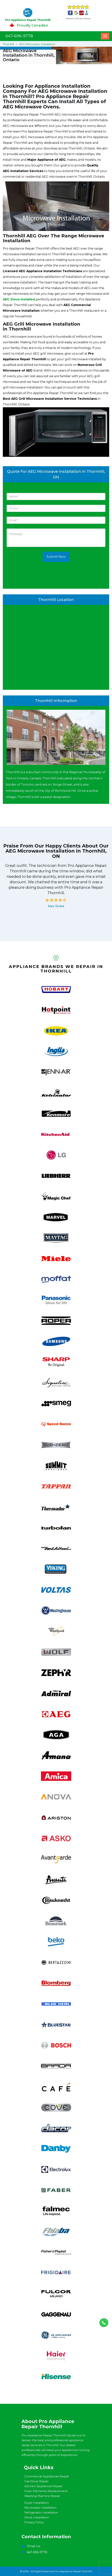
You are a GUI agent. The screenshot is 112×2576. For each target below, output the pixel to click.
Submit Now (56, 556)
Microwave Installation (40, 2507)
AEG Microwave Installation (37, 44)
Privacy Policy (34, 2522)
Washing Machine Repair (42, 2496)
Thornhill (8, 44)
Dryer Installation (36, 2502)
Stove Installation (36, 2517)
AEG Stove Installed (19, 299)
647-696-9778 (37, 2552)
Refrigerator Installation (41, 2512)
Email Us (33, 2546)
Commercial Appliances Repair (46, 2476)
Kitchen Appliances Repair (43, 2486)
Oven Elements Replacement (45, 2491)
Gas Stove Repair (36, 2481)
